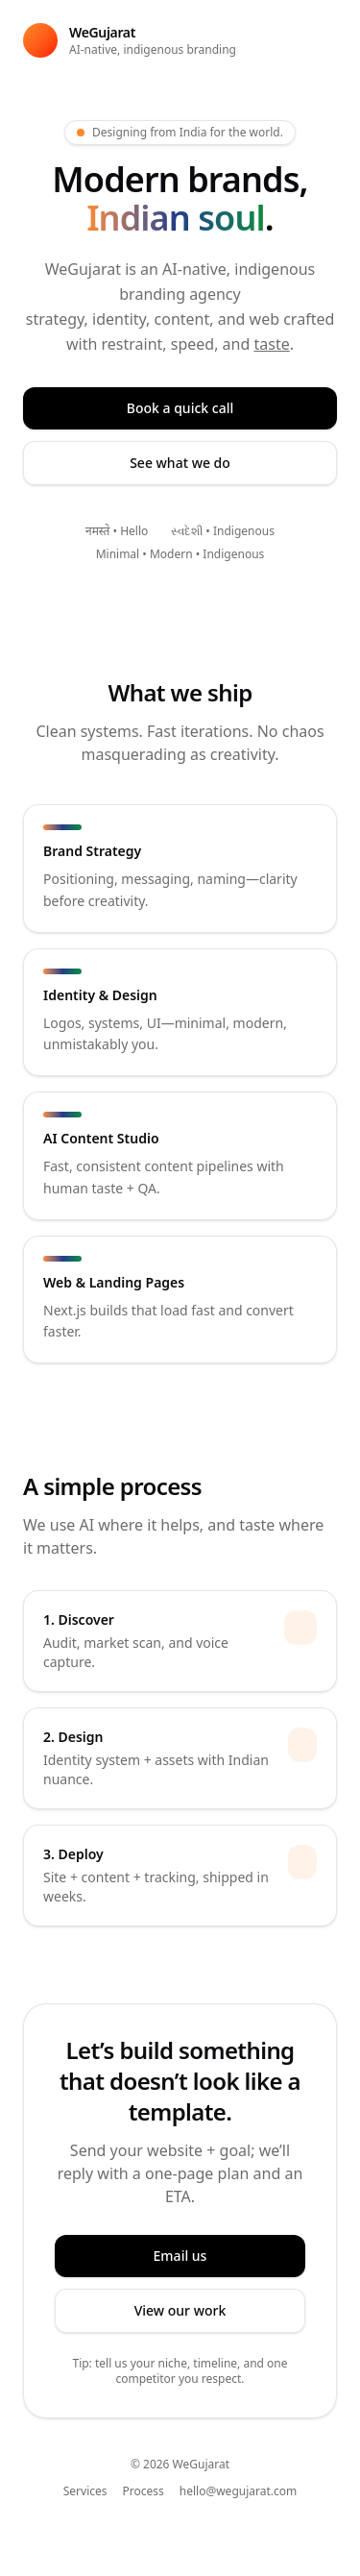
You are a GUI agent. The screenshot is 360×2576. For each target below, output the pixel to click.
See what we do (180, 463)
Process (143, 2491)
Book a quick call (180, 408)
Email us (180, 2255)
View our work (180, 2310)
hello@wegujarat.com (239, 2491)
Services (85, 2491)
